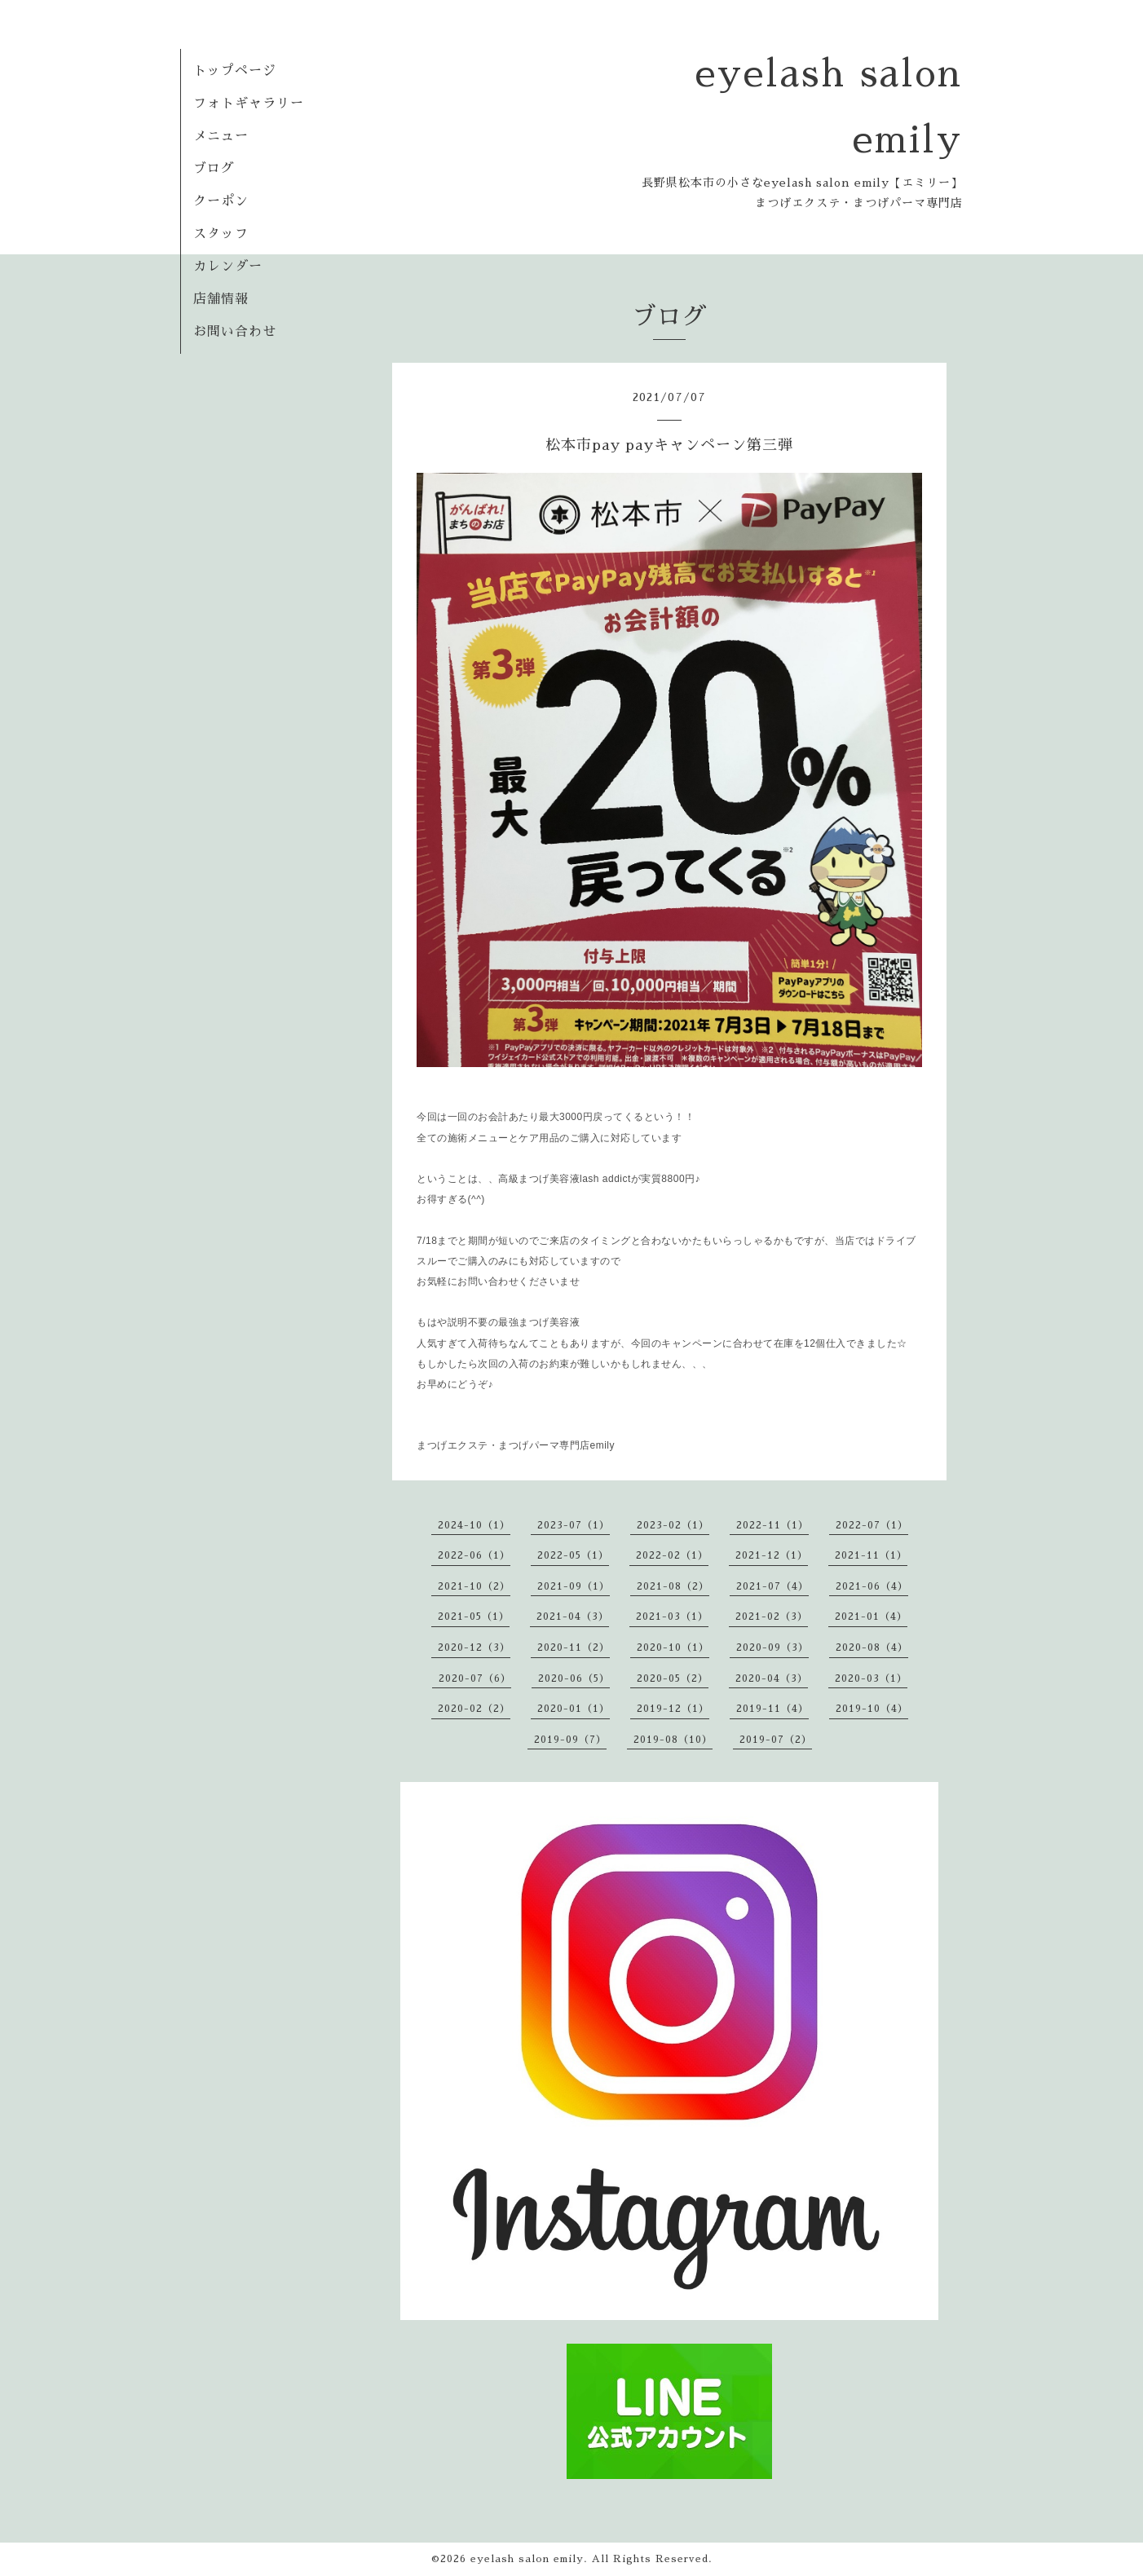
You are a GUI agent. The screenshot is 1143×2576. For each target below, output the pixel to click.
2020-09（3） (772, 1647)
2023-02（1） (673, 1525)
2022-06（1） (474, 1555)
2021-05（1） (474, 1616)
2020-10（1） (673, 1647)
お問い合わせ (234, 331)
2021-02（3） (771, 1616)
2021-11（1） (871, 1555)
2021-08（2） (673, 1586)
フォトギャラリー (248, 103)
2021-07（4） (772, 1586)
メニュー (221, 136)
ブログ (214, 168)
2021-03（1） (672, 1616)
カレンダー (228, 266)
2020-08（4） (872, 1647)
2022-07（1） (872, 1525)
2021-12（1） (771, 1555)
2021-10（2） (474, 1586)
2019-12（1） (673, 1709)
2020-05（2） (672, 1678)
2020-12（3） (474, 1647)
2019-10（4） (872, 1709)
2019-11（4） (772, 1709)
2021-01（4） (871, 1616)
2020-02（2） (474, 1709)
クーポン (221, 201)
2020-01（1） (573, 1709)
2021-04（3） (572, 1616)
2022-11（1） (772, 1525)
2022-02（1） (672, 1555)
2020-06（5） (574, 1678)
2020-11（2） (573, 1647)
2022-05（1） (573, 1555)
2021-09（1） (573, 1586)
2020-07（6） (475, 1678)
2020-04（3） (771, 1678)
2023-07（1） (573, 1525)
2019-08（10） (673, 1740)
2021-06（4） (872, 1586)
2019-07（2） (775, 1740)
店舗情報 (221, 299)
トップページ (234, 70)
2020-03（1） (871, 1678)
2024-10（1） (474, 1525)
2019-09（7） (570, 1740)
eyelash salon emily (527, 2559)
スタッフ (221, 233)
